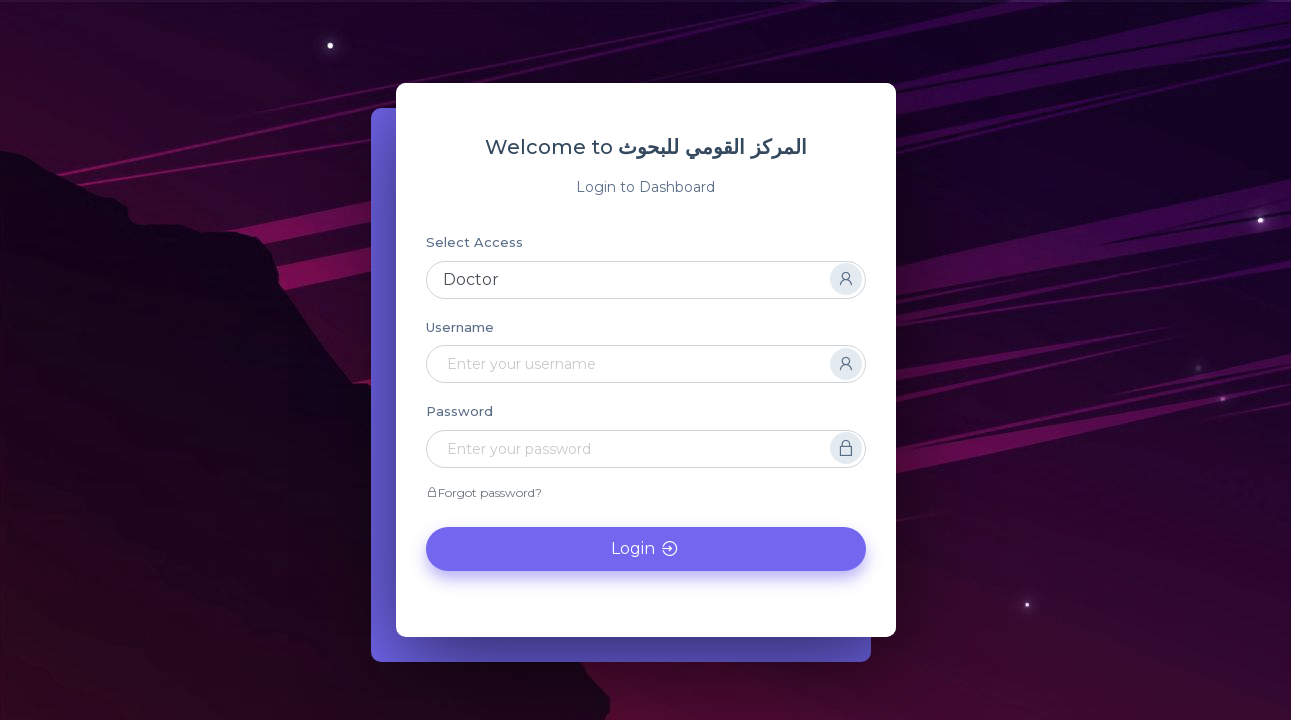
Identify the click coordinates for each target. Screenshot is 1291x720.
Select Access (474, 242)
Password (459, 411)
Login (645, 549)
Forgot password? (484, 492)
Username (460, 327)
